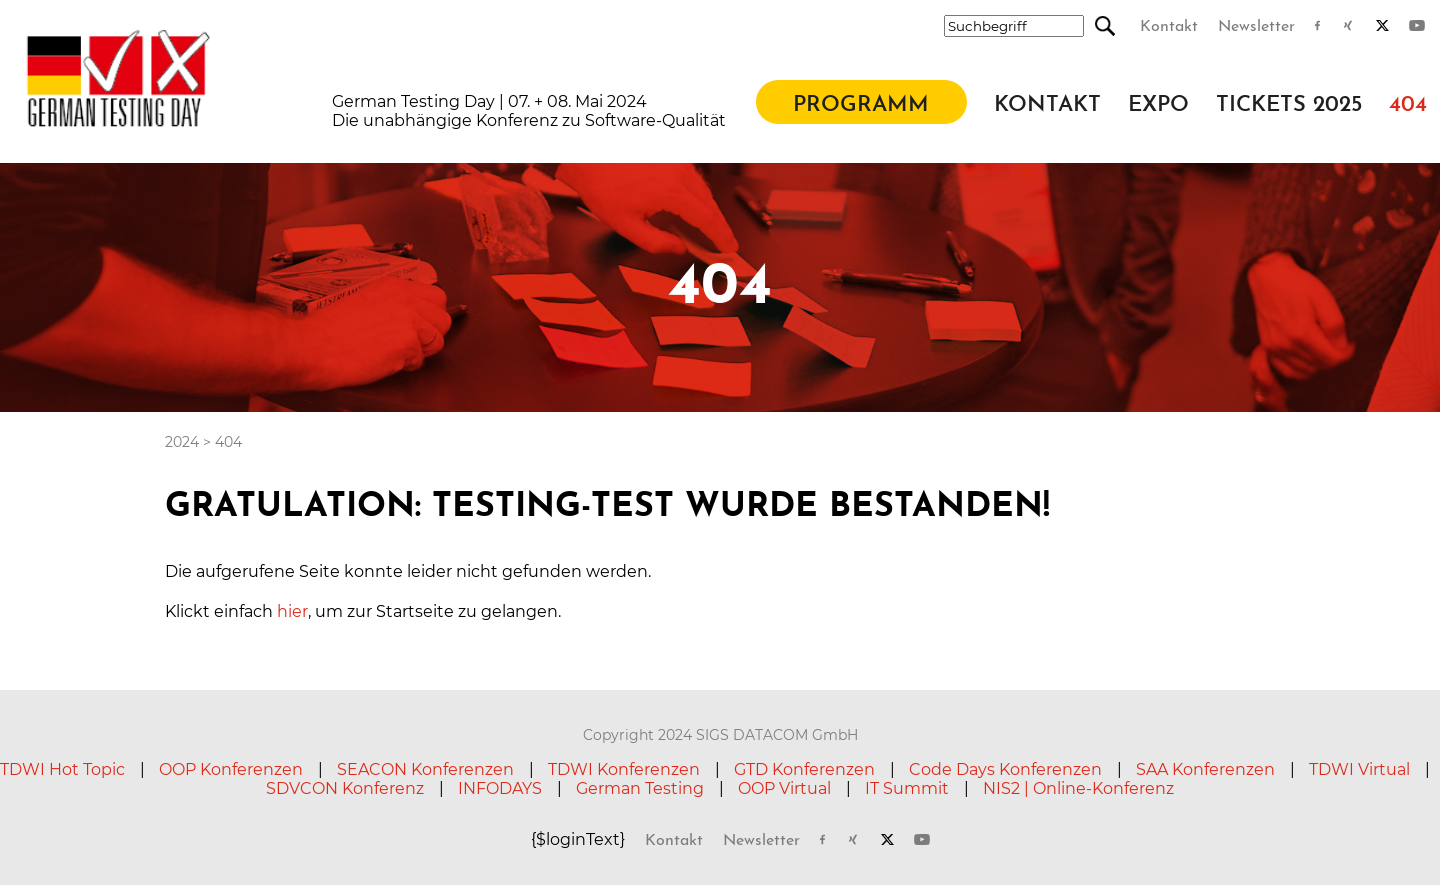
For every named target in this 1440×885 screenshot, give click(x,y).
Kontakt (1169, 27)
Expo (1158, 105)
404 (1408, 105)
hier (292, 611)
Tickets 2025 (1289, 105)
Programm (861, 105)
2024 (182, 442)
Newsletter (1256, 27)
